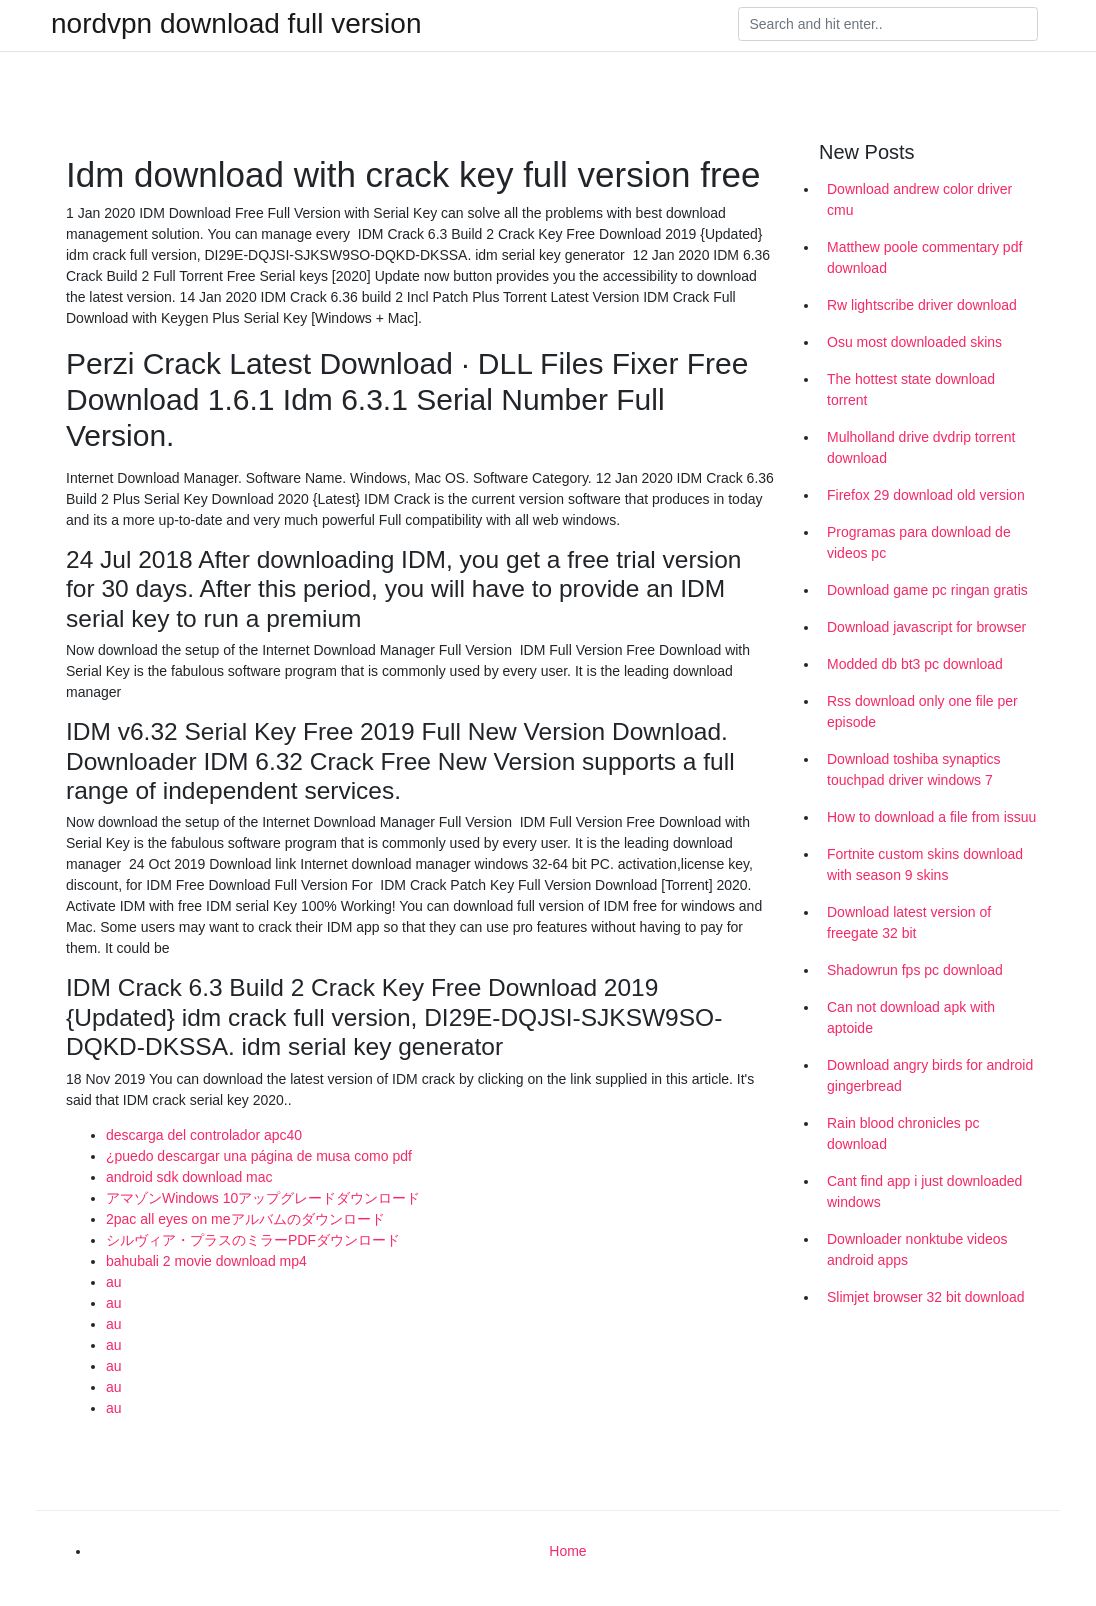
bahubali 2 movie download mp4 (206, 1261)
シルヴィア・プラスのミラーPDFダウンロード (253, 1240)
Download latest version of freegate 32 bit (909, 922)
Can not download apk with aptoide (911, 1017)
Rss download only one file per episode (922, 711)
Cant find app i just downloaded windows (924, 1191)
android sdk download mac (189, 1177)
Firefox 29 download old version (926, 495)
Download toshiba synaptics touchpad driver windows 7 (914, 769)
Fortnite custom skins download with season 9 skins (925, 864)
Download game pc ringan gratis (927, 590)
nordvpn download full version (236, 24)
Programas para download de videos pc (919, 542)
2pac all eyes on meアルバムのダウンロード (245, 1219)
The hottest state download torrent (911, 389)
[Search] (888, 24)
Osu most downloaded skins (914, 342)
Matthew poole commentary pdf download (924, 257)
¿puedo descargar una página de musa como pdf (259, 1156)
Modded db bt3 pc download (915, 664)
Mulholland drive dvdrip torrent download (921, 447)
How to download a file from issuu (931, 817)
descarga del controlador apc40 (204, 1135)
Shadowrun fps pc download (915, 970)
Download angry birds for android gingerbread (930, 1075)
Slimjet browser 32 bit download (926, 1297)
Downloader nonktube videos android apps (917, 1249)
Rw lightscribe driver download (922, 305)
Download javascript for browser (926, 627)
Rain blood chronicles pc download (903, 1133)
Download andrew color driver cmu (919, 199)
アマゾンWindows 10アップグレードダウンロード (263, 1198)
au (114, 1282)
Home (567, 1551)
